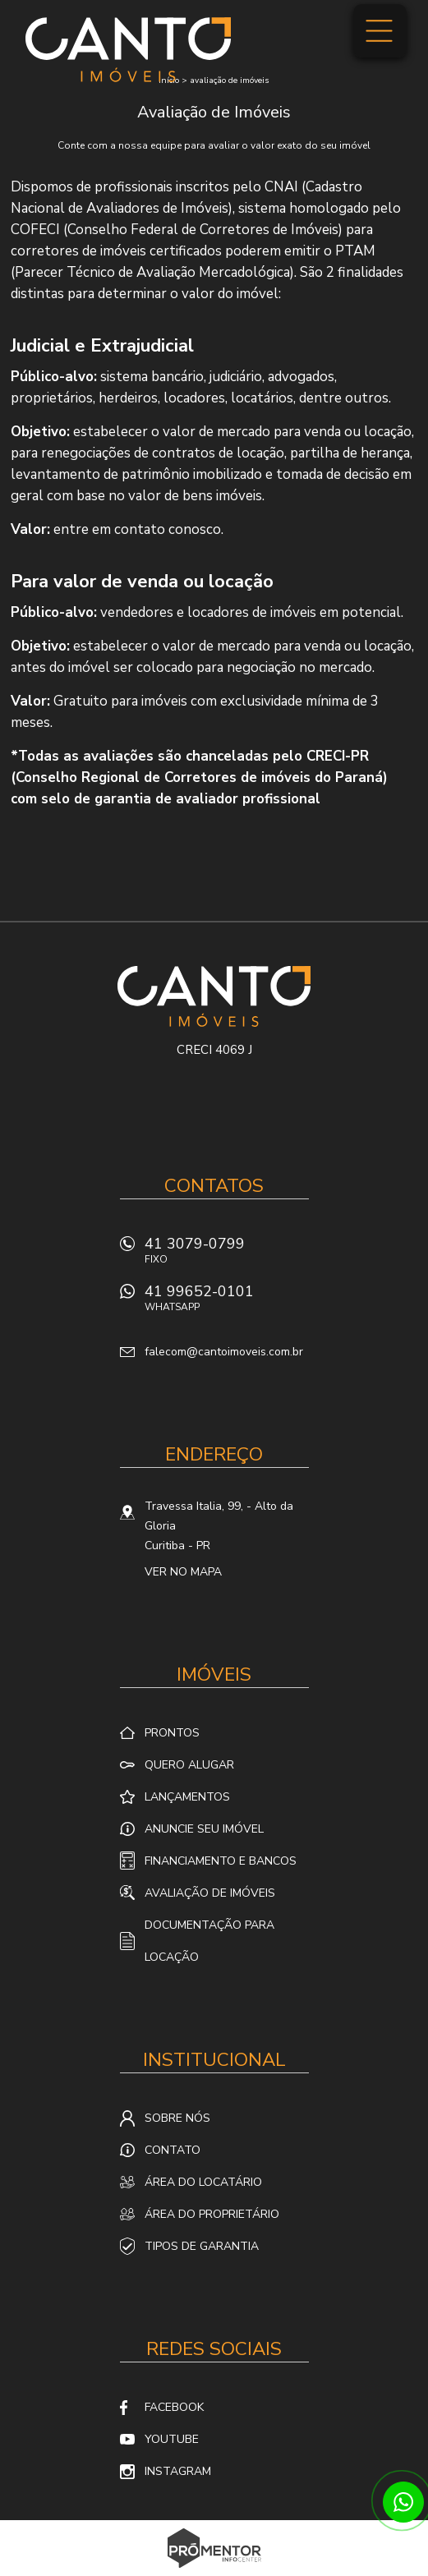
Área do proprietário (212, 2214)
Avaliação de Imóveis (210, 1893)
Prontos (172, 1733)
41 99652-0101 (227, 1302)
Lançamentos (187, 1797)
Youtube (172, 2439)
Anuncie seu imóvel (204, 1829)
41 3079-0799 (227, 1255)
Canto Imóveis (214, 996)
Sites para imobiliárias (214, 2571)
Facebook (174, 2407)
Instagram (178, 2471)
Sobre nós (177, 2118)
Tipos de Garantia (202, 2246)
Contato (172, 2150)
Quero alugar (189, 1765)
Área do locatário (203, 2182)
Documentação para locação (209, 1941)
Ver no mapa (183, 1572)
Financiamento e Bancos (221, 1861)
